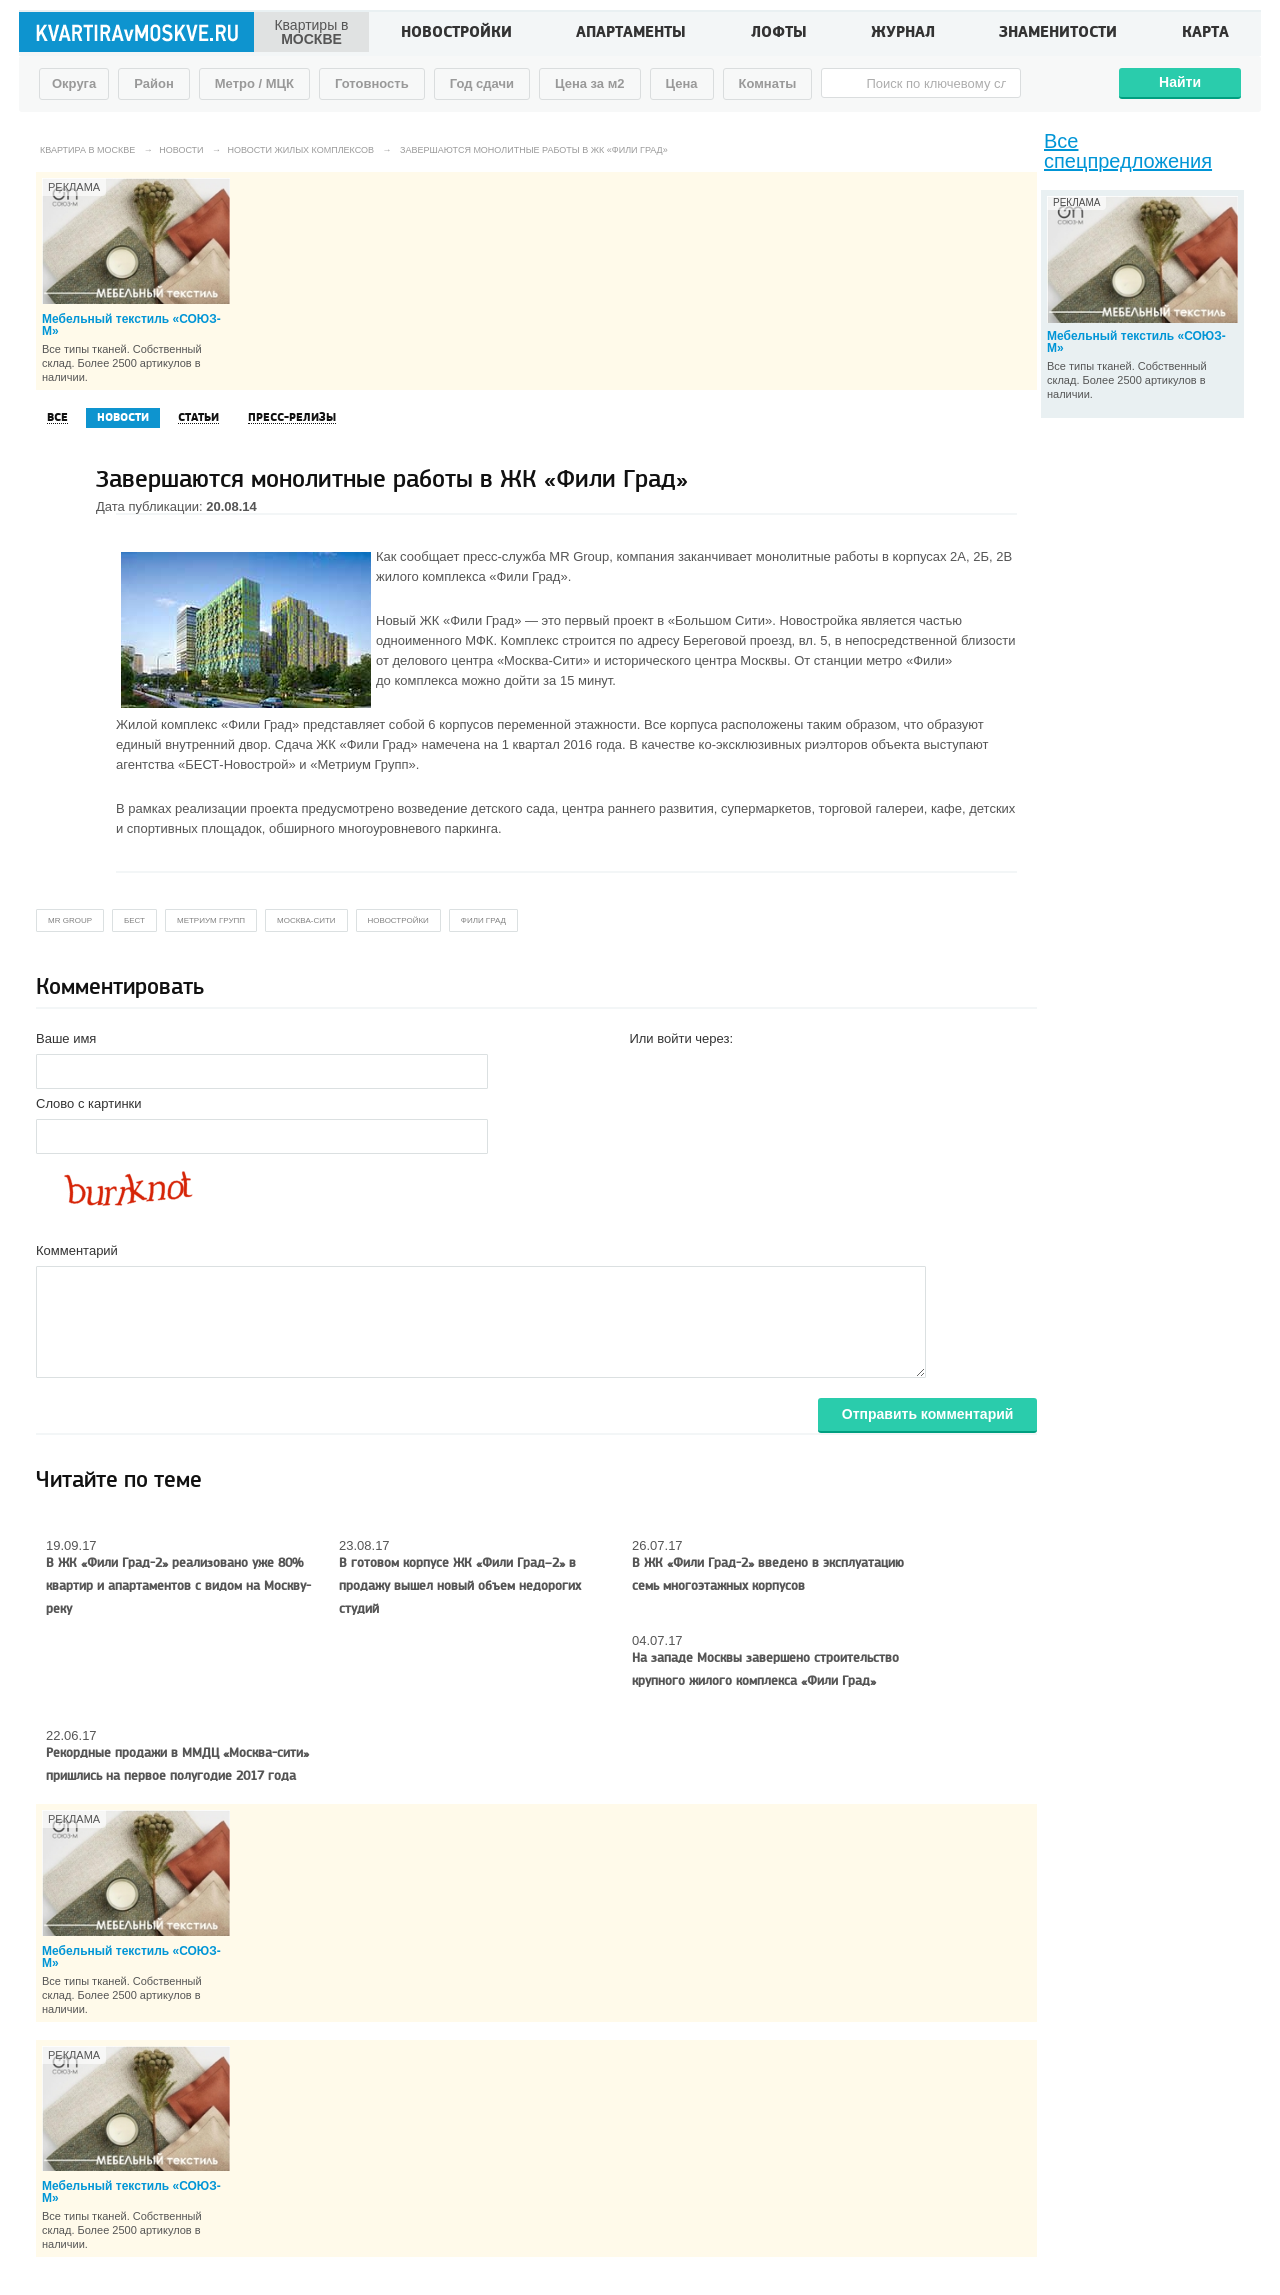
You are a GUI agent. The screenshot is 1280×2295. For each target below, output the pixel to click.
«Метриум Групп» (363, 764)
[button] (645, 1070)
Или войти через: (681, 1038)
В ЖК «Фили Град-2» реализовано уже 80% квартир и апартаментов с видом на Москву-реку (178, 1586)
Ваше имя (66, 1038)
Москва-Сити (306, 920)
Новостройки (456, 34)
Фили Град (483, 920)
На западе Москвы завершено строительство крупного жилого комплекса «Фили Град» (765, 1669)
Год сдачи (482, 83)
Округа (74, 83)
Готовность (372, 83)
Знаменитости (1058, 34)
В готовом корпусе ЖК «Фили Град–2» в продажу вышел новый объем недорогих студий (460, 1586)
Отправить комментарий (928, 1414)
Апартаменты (631, 34)
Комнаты (768, 83)
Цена (682, 83)
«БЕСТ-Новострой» (237, 764)
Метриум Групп (211, 920)
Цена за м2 (590, 83)
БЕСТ (134, 920)
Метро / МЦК (254, 83)
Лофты (779, 34)
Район (154, 83)
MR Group (579, 556)
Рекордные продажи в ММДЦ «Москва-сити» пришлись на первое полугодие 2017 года (177, 1764)
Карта (1205, 34)
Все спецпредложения (1128, 151)
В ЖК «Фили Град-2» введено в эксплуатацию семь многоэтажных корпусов (768, 1574)
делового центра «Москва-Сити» (491, 660)
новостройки (398, 920)
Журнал (903, 34)
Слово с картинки (89, 1103)
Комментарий (77, 1250)
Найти (1180, 82)
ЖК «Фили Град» (471, 620)
